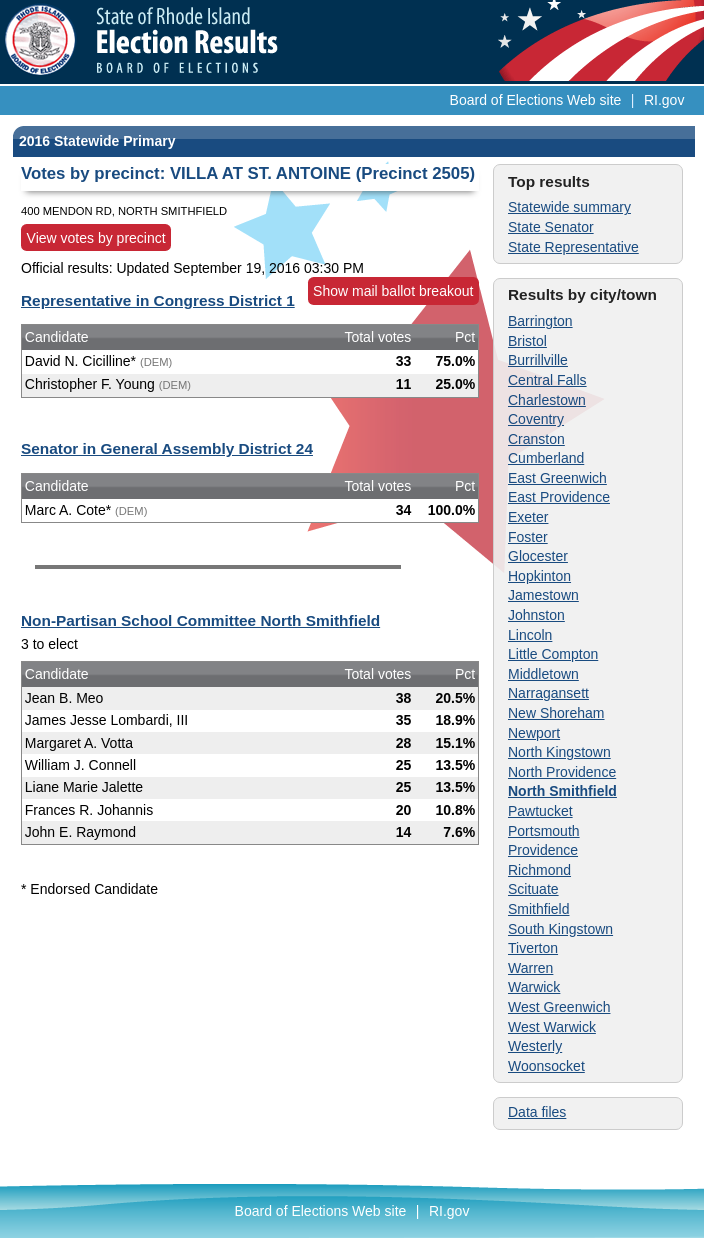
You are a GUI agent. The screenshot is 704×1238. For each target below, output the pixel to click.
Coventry (536, 419)
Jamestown (543, 595)
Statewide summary (569, 207)
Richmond (539, 870)
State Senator (551, 227)
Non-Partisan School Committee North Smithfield (200, 620)
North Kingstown (559, 752)
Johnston (536, 615)
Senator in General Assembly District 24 (167, 448)
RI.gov (664, 100)
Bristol (527, 341)
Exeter (528, 517)
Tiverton (533, 948)
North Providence (562, 772)
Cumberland (546, 458)
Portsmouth (544, 831)
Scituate (533, 889)
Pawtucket (540, 811)
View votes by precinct (96, 238)
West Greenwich (559, 1007)
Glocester (538, 556)
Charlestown (547, 400)
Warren (530, 968)
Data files (537, 1112)
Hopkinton (539, 576)
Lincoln (530, 635)
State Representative (573, 247)
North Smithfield (562, 791)
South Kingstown (560, 929)
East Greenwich (557, 478)
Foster (528, 537)
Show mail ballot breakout (393, 291)
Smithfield (538, 909)
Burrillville (538, 360)
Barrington (540, 321)
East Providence (559, 497)
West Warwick (552, 1027)
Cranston (536, 439)
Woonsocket (546, 1066)
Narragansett (548, 693)
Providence (543, 850)
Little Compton (553, 654)
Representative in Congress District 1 (158, 300)
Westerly (535, 1046)
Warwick (534, 987)
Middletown (543, 674)
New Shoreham (556, 713)
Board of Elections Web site (536, 100)
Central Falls (547, 380)
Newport (534, 733)
